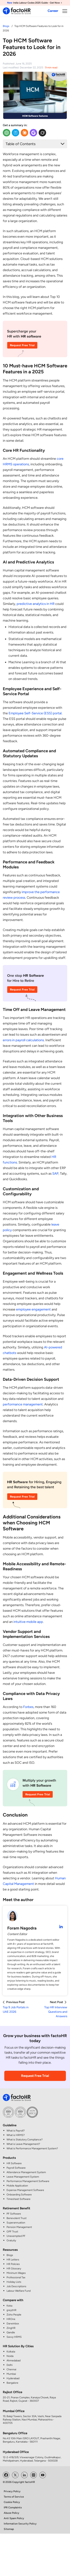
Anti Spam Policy (14, 2518)
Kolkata (11, 2351)
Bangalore (12, 2382)
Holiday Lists (14, 2282)
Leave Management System (23, 2176)
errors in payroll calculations (23, 1040)
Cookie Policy (12, 2502)
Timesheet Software (18, 2199)
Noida (10, 2356)
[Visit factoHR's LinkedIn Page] (24, 2474)
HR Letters (13, 2259)
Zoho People (14, 2314)
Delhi (10, 2365)
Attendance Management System (26, 2172)
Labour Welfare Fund (19, 2290)
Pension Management (19, 2227)
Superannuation (16, 2222)
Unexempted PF (16, 2236)
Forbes (28, 1707)
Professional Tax (16, 2277)
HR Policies (13, 2264)
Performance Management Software (28, 2181)
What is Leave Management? (23, 2144)
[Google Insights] (33, 132)
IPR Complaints (13, 2507)
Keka (9, 2305)
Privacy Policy (12, 2491)
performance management (23, 1404)
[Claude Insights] (24, 132)
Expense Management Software (25, 2190)
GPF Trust (12, 2231)
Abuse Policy (11, 2512)
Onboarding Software (19, 2194)
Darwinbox (13, 2323)
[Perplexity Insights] (15, 132)
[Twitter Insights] (42, 132)
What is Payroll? (16, 2130)
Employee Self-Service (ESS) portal (35, 713)
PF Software (14, 2213)
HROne (11, 2319)
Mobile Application (17, 2185)
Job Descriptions (16, 2286)
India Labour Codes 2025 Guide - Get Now (35, 3)
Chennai (11, 2369)
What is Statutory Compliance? (25, 2139)
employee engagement (33, 1309)
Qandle (11, 2332)
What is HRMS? (16, 2135)
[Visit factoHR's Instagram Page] (33, 2474)
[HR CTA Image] (35, 342)
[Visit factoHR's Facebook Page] (6, 2474)
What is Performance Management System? (32, 2148)
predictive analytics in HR (36, 604)
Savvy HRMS (14, 2337)
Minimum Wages (16, 2273)
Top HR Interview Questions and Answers (55, 2011)
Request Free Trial (35, 2076)
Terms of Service (14, 2496)
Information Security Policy (20, 2523)
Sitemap (9, 2529)
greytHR (11, 2310)
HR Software (14, 2163)
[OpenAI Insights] (6, 132)
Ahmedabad (14, 2360)
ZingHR (11, 2328)
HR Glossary (14, 2268)
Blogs (6, 26)
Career (53, 11)
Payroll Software (16, 2167)
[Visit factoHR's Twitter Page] (15, 2474)
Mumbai (11, 2373)
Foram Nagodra (22, 1928)
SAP (55, 1173)
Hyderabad (13, 2378)
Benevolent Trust (17, 2218)
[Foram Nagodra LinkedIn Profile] (61, 1927)
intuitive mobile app (28, 1622)
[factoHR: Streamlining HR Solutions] (17, 10)
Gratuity (11, 2240)
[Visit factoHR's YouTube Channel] (42, 2474)
